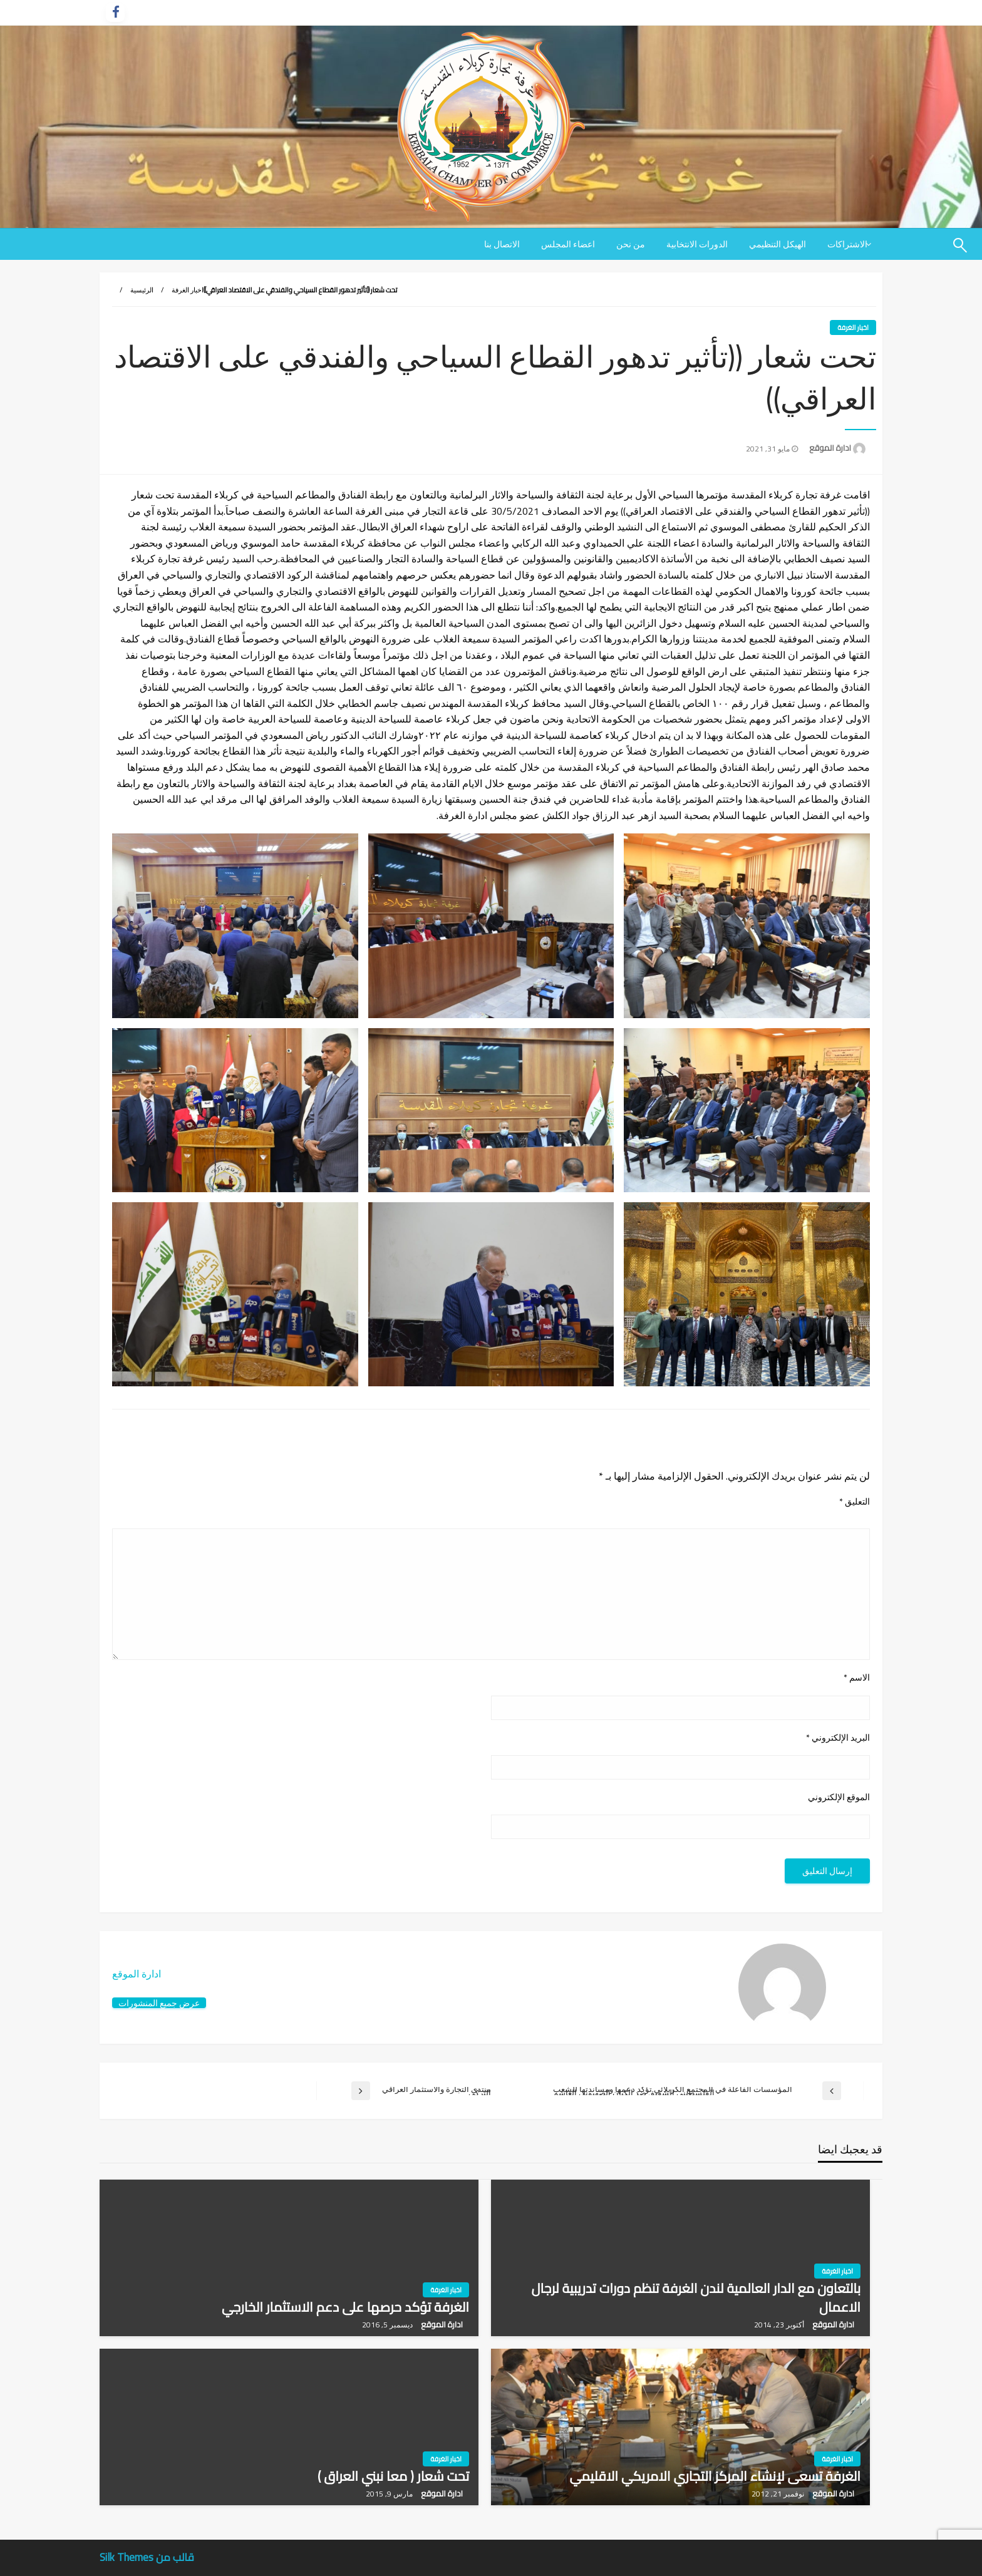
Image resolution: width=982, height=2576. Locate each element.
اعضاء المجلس (568, 244)
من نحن (630, 244)
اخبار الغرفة (188, 290)
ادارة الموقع (829, 447)
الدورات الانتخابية (697, 244)
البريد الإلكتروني (838, 1738)
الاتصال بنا (502, 244)
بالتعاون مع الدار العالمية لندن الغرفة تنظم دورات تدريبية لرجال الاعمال (696, 2297)
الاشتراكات (847, 244)
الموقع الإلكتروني (839, 1797)
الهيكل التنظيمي (777, 244)
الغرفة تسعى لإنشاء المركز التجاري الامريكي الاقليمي (715, 2476)
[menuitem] (849, 244)
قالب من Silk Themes (147, 2557)
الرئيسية (141, 290)
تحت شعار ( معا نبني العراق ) (393, 2476)
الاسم (857, 1678)
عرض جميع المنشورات (159, 2002)
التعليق (854, 1502)
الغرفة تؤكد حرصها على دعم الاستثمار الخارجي (345, 2307)
